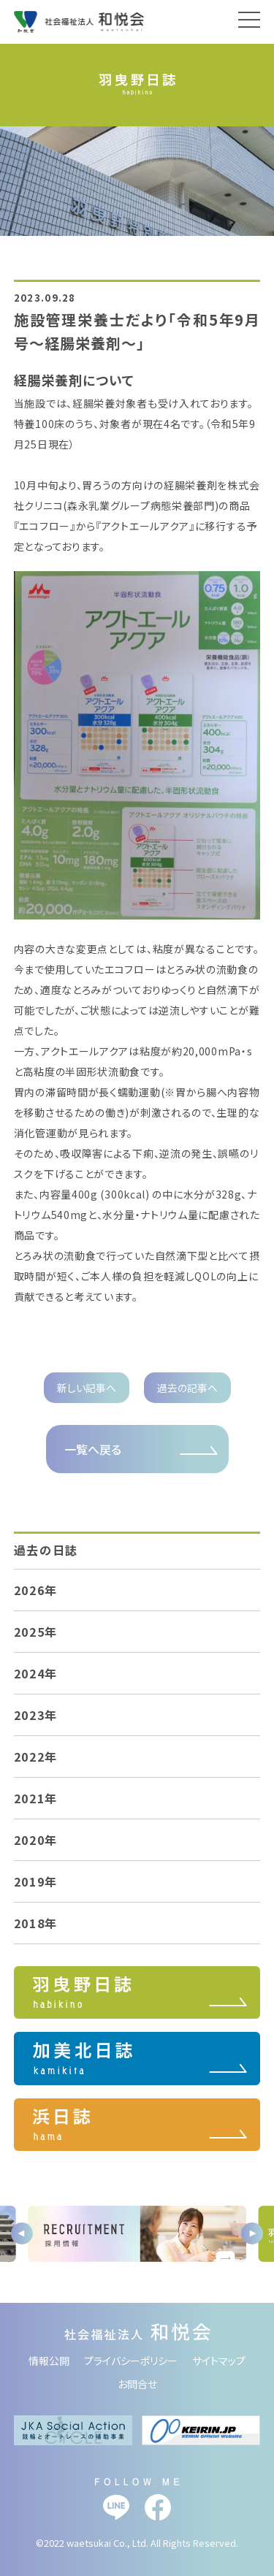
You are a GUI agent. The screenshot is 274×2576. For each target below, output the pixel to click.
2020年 (36, 1840)
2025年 (36, 1631)
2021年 (36, 1798)
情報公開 (48, 2360)
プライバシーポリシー (131, 2360)
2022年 (36, 1756)
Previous (22, 2233)
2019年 (36, 1881)
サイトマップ (219, 2360)
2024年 (36, 1673)
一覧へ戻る (92, 1449)
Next (252, 2233)
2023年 (36, 1715)
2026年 (36, 1590)
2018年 (36, 1923)
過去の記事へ (187, 1387)
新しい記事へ (86, 1387)
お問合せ (137, 2384)
